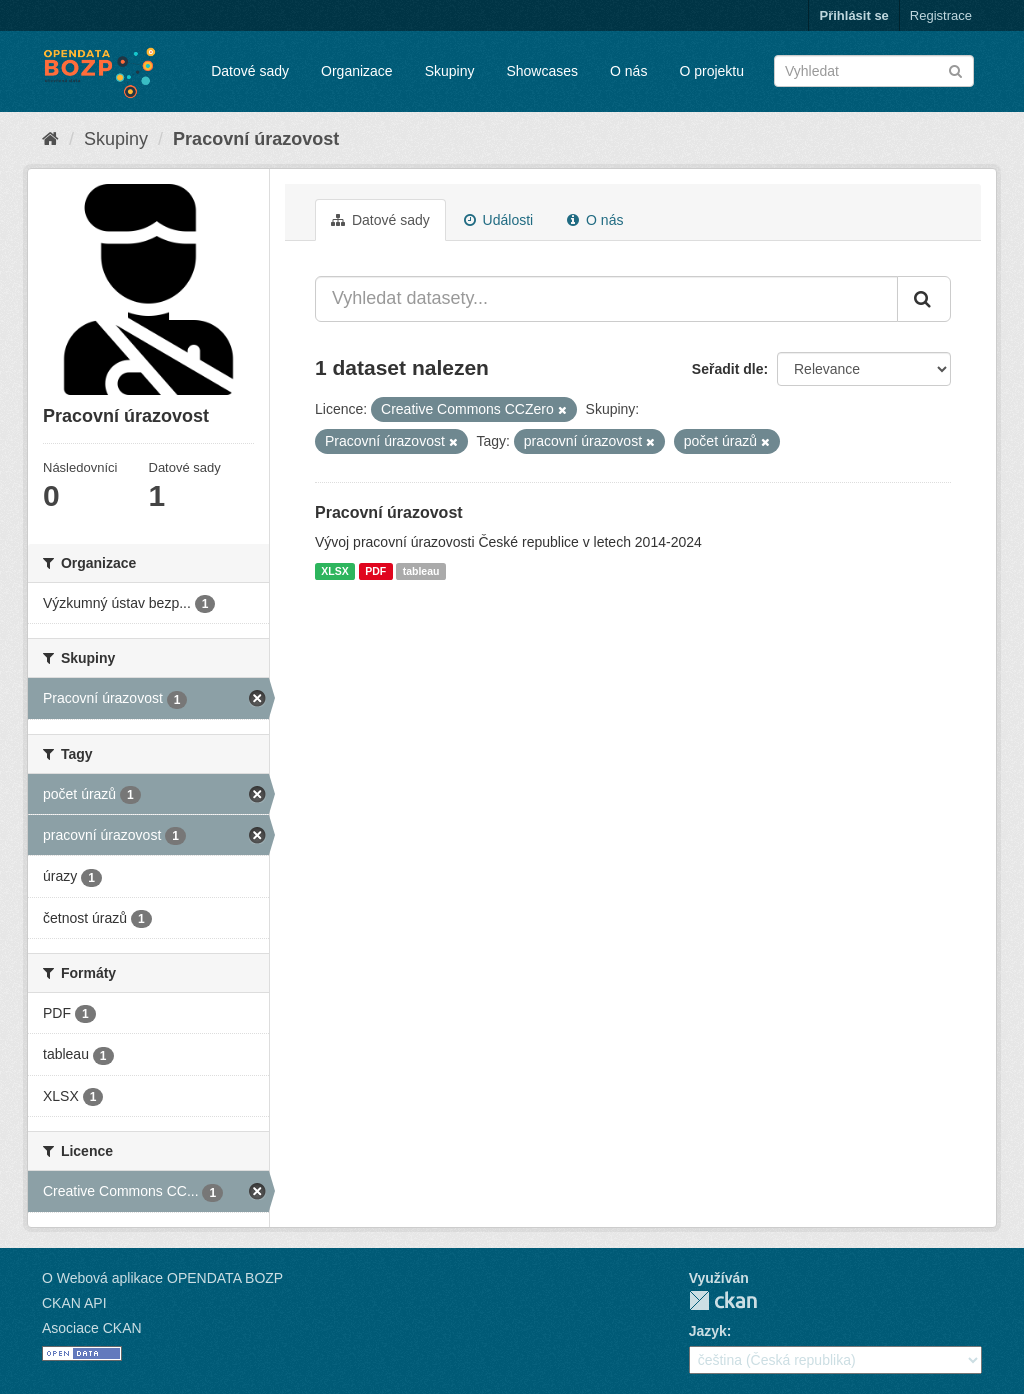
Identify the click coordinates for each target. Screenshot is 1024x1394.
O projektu (711, 71)
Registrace (941, 15)
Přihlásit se (853, 15)
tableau (421, 571)
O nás (628, 71)
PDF (375, 571)
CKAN (723, 1300)
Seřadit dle (728, 369)
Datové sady (250, 71)
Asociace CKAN (92, 1328)
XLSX (334, 571)
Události (498, 220)
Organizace (357, 71)
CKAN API (74, 1303)
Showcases (542, 71)
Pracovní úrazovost (256, 139)
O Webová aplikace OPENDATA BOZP (162, 1278)
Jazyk (708, 1331)
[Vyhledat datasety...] (606, 299)
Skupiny (450, 71)
